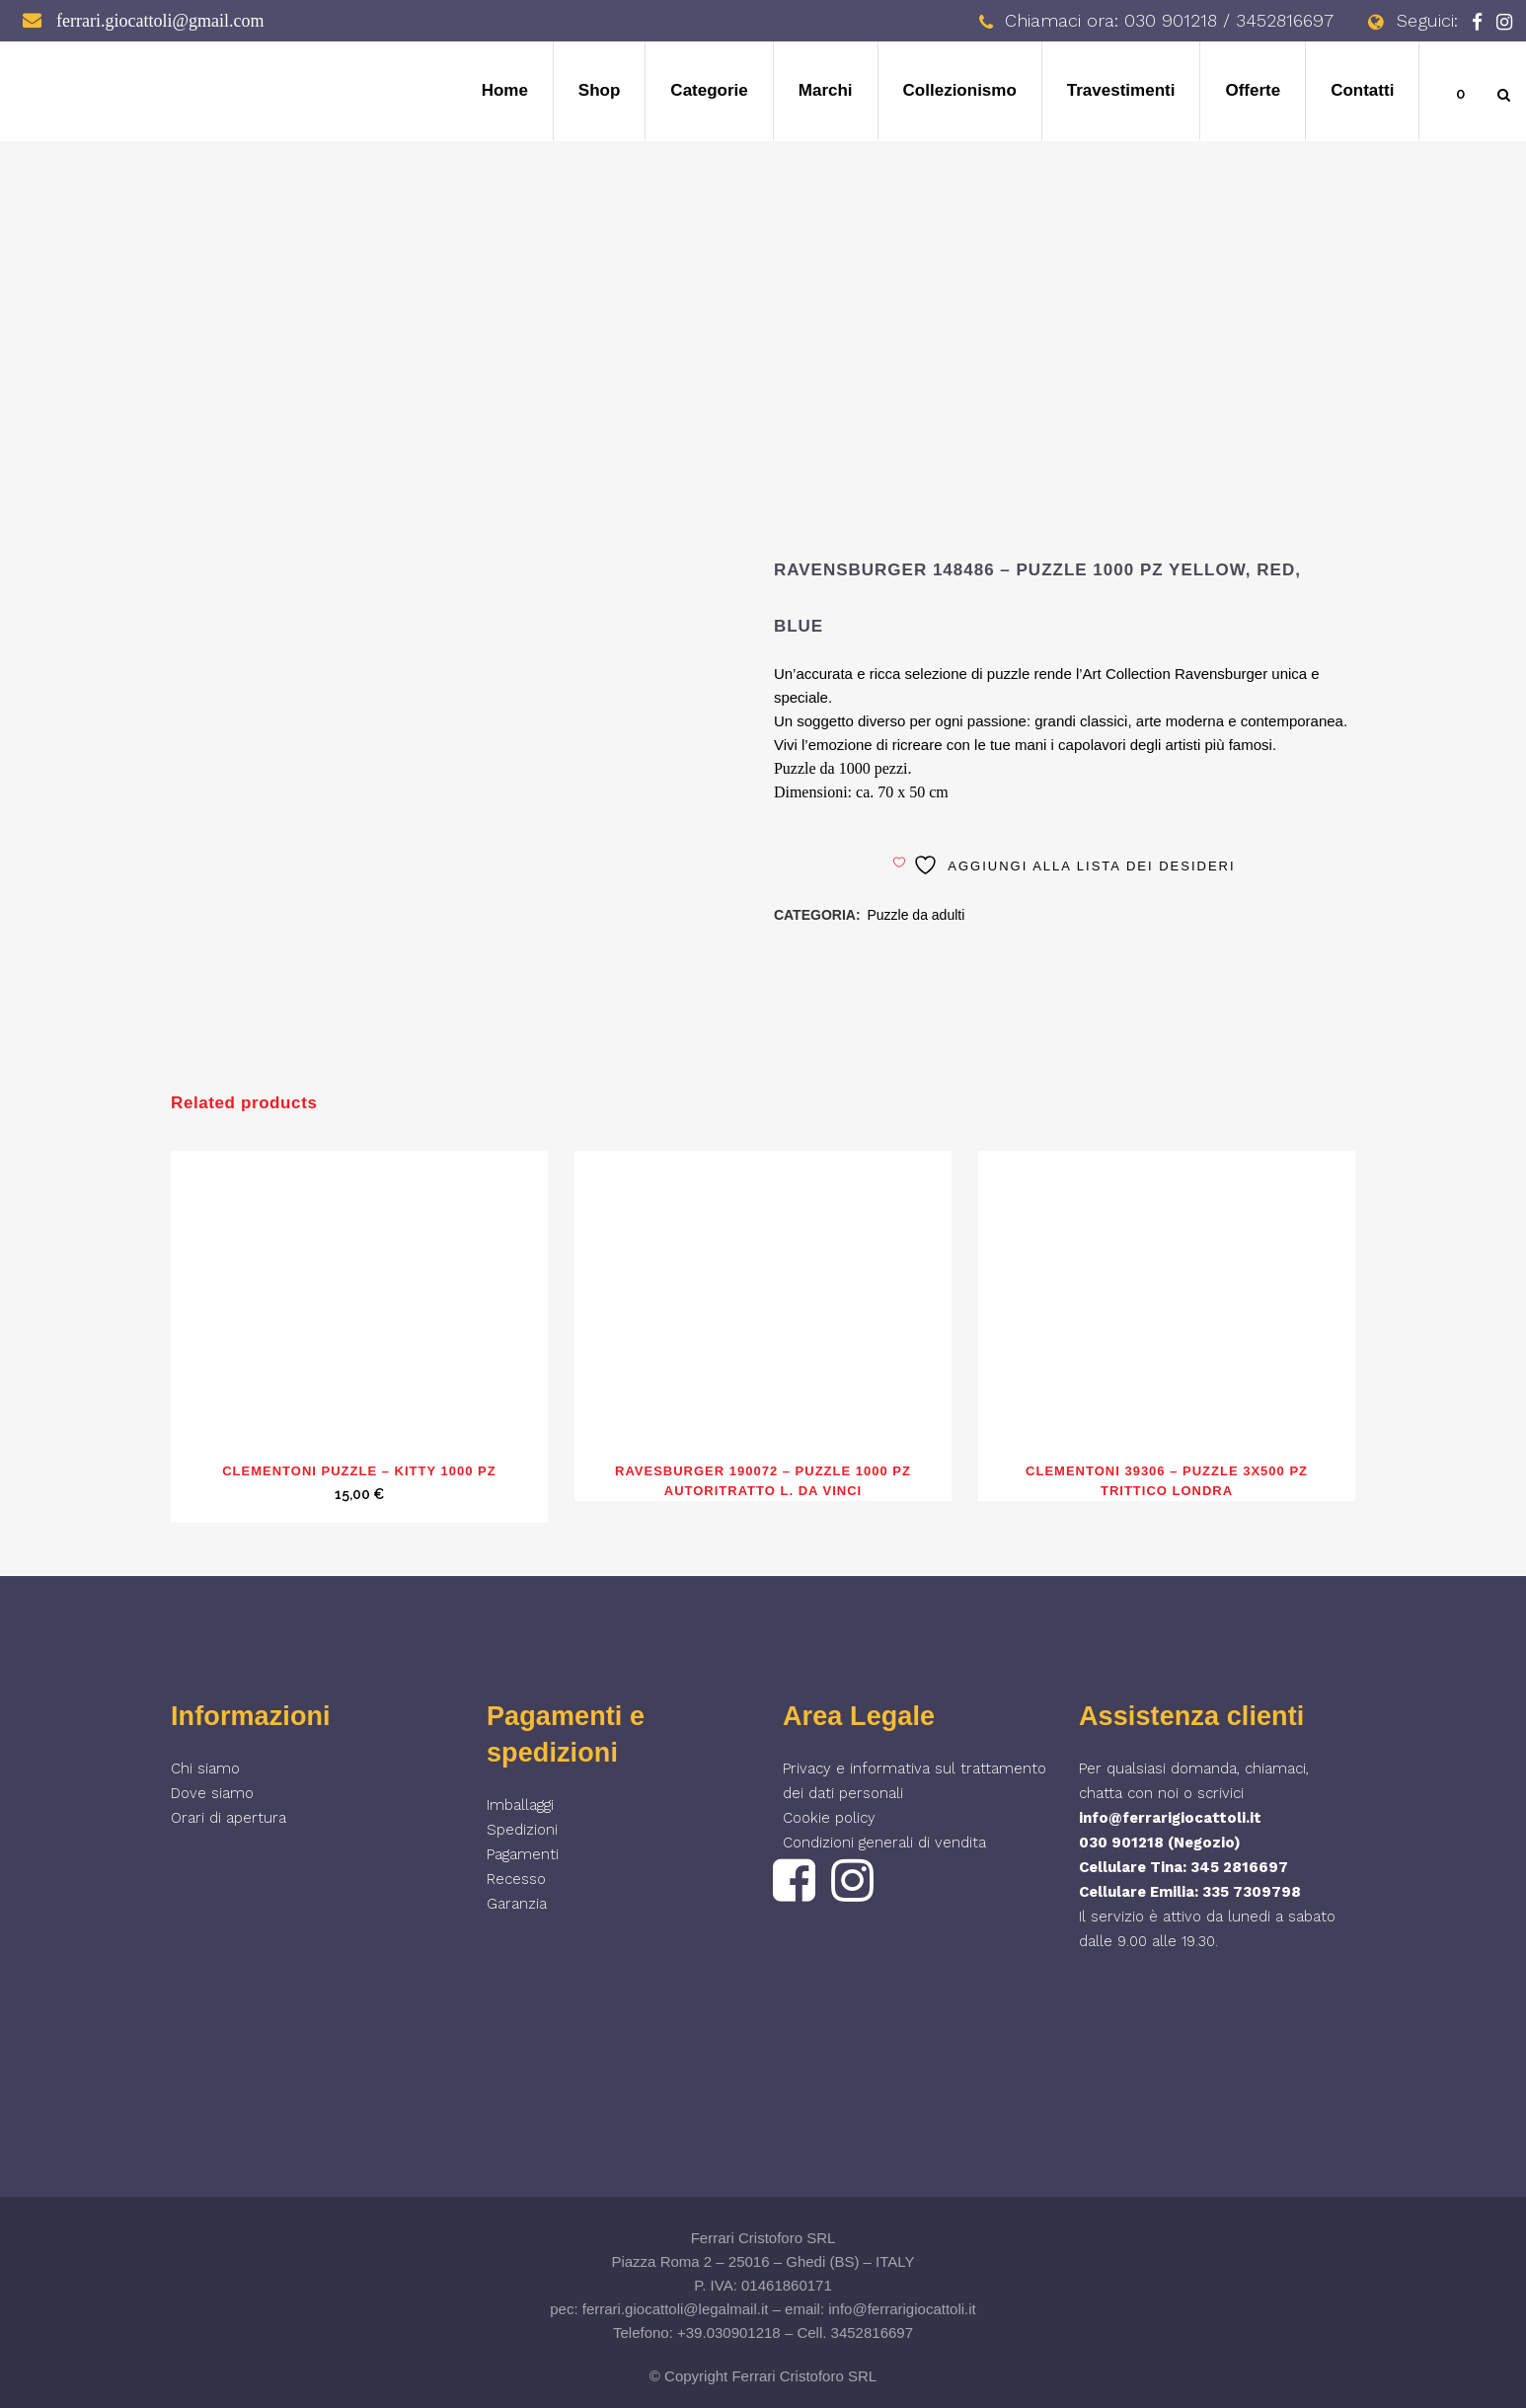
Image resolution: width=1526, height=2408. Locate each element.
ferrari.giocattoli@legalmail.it (675, 2308)
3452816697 (872, 2332)
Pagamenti (523, 1854)
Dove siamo (212, 1793)
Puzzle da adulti (915, 915)
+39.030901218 (729, 2332)
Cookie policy (829, 1818)
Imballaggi (520, 1805)
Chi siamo (205, 1768)
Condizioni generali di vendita (884, 1842)
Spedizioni (522, 1830)
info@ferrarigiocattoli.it (1170, 1818)
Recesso (516, 1879)
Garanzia (517, 1904)
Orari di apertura (228, 1818)
